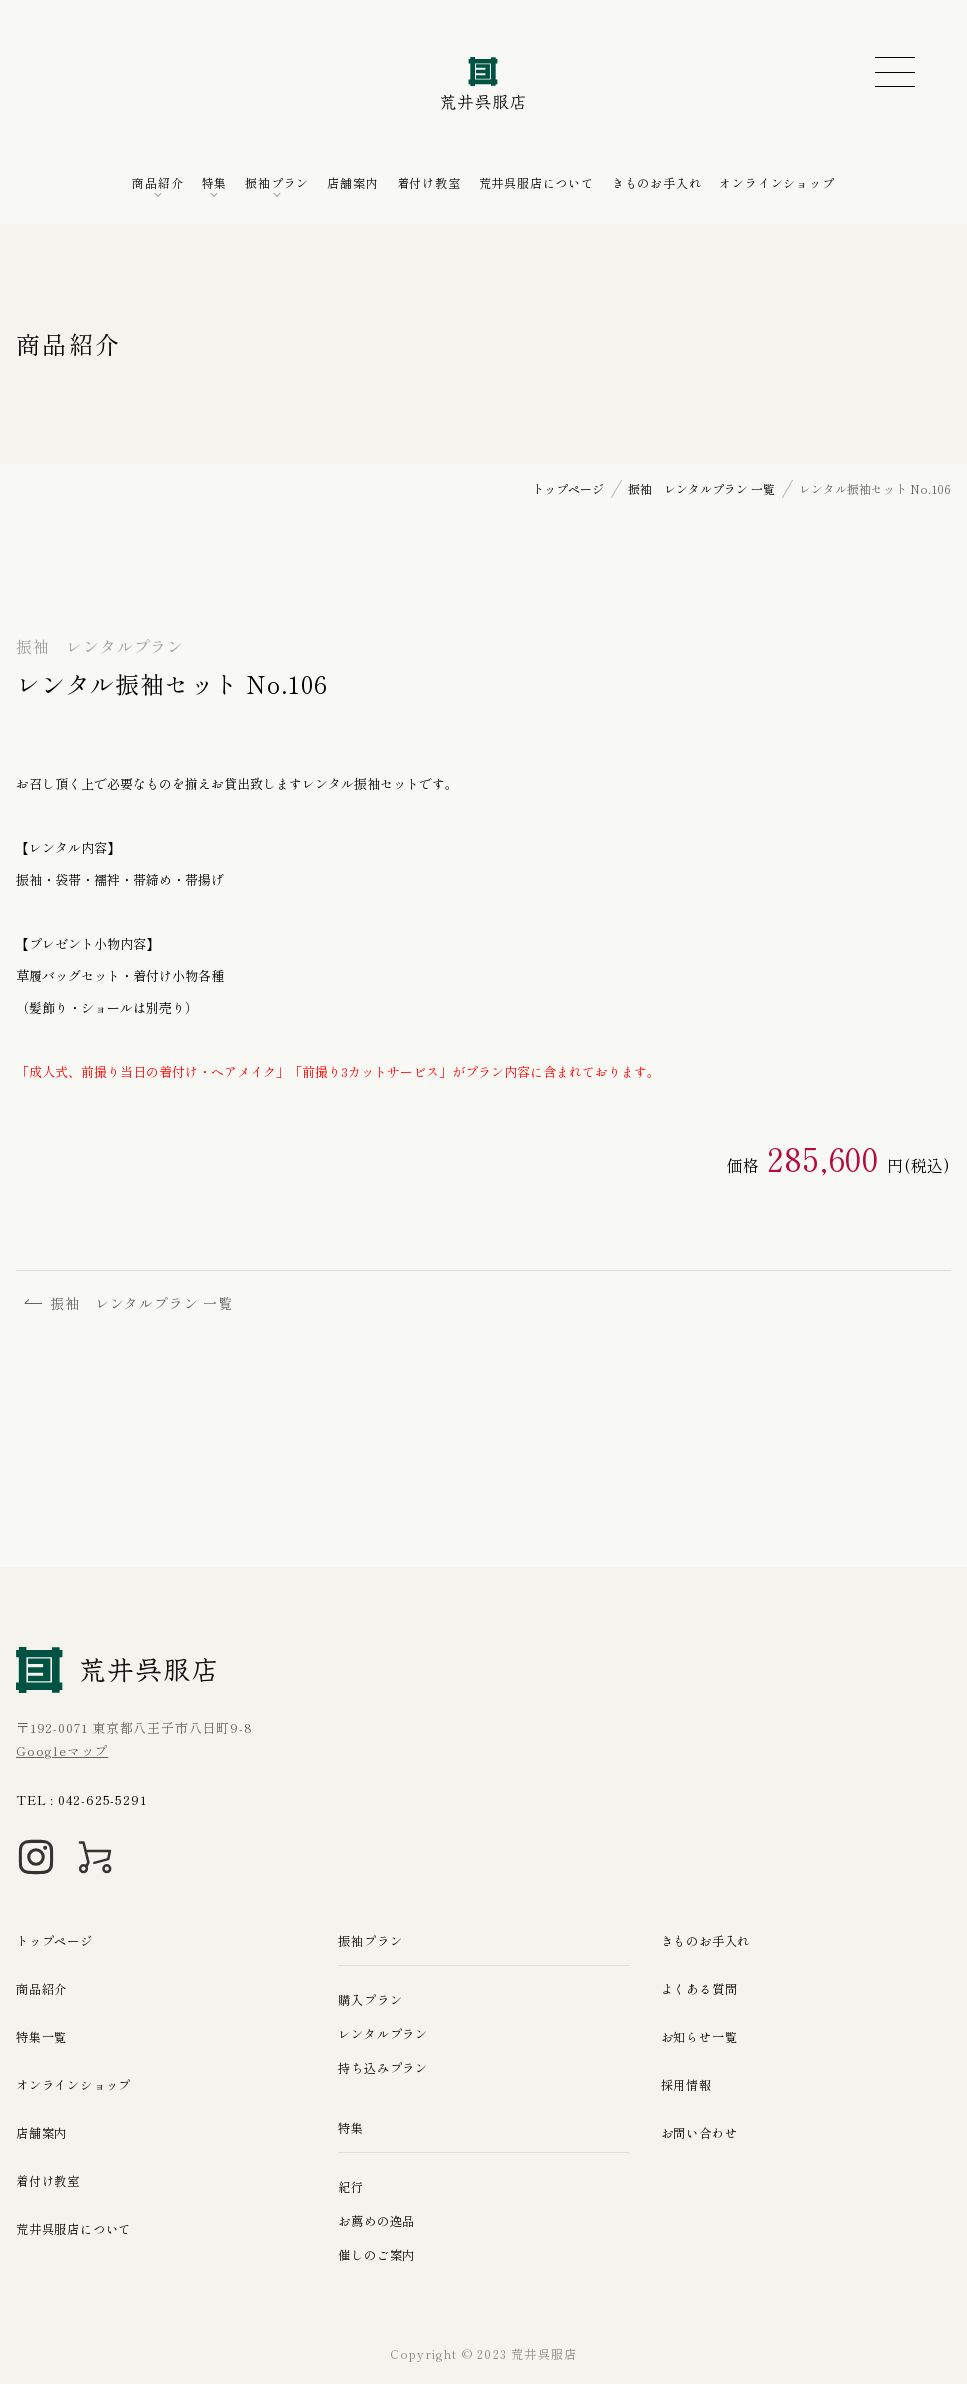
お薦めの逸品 (379, 2220)
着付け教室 (429, 182)
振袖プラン (277, 182)
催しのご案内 (379, 2254)
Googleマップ (62, 1750)
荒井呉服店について (536, 182)
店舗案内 (352, 182)
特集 (215, 182)
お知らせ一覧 (702, 2036)
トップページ (57, 1940)
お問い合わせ (702, 2132)
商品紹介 (157, 182)
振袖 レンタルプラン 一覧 (132, 1303)
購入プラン (372, 1999)
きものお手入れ (657, 182)
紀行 (352, 2186)
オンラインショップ (776, 182)
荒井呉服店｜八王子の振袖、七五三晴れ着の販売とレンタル (484, 83)
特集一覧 (43, 2036)
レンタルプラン (386, 2033)
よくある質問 (702, 1988)
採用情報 (688, 2084)
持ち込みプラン (386, 2067)
